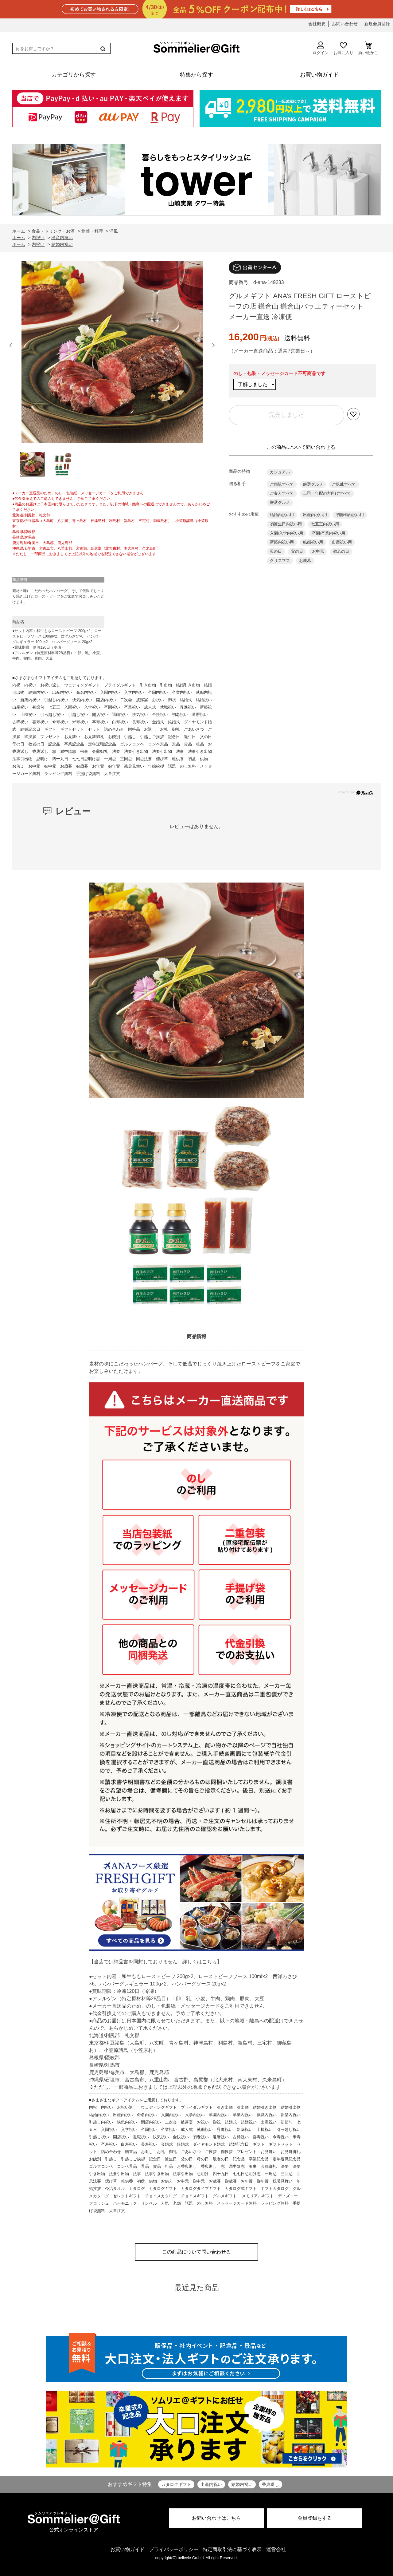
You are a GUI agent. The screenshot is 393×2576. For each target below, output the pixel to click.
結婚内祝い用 (282, 514)
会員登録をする (315, 2518)
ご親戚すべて (344, 484)
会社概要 (316, 23)
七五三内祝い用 (325, 524)
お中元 (318, 551)
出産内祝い (211, 2484)
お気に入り (343, 48)
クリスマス (280, 560)
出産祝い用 (342, 542)
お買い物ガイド (127, 2549)
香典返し (270, 2484)
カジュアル (280, 472)
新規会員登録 (377, 23)
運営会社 (276, 2549)
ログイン (321, 48)
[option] (112, 353)
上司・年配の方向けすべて (327, 493)
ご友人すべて (282, 493)
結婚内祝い (242, 2484)
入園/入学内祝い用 (286, 533)
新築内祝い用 (282, 542)
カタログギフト (176, 2484)
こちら (209, 1961)
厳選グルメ (313, 484)
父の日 (297, 551)
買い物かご (368, 48)
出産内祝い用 (315, 514)
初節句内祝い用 (350, 514)
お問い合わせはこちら (216, 2518)
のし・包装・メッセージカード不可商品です (279, 373)
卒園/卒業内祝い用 (328, 533)
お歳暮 (305, 560)
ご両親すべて (282, 484)
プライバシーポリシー (173, 2549)
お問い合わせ (345, 23)
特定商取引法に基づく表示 (232, 2549)
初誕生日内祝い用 (286, 524)
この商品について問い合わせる (301, 447)
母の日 (276, 551)
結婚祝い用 (313, 542)
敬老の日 (341, 551)
